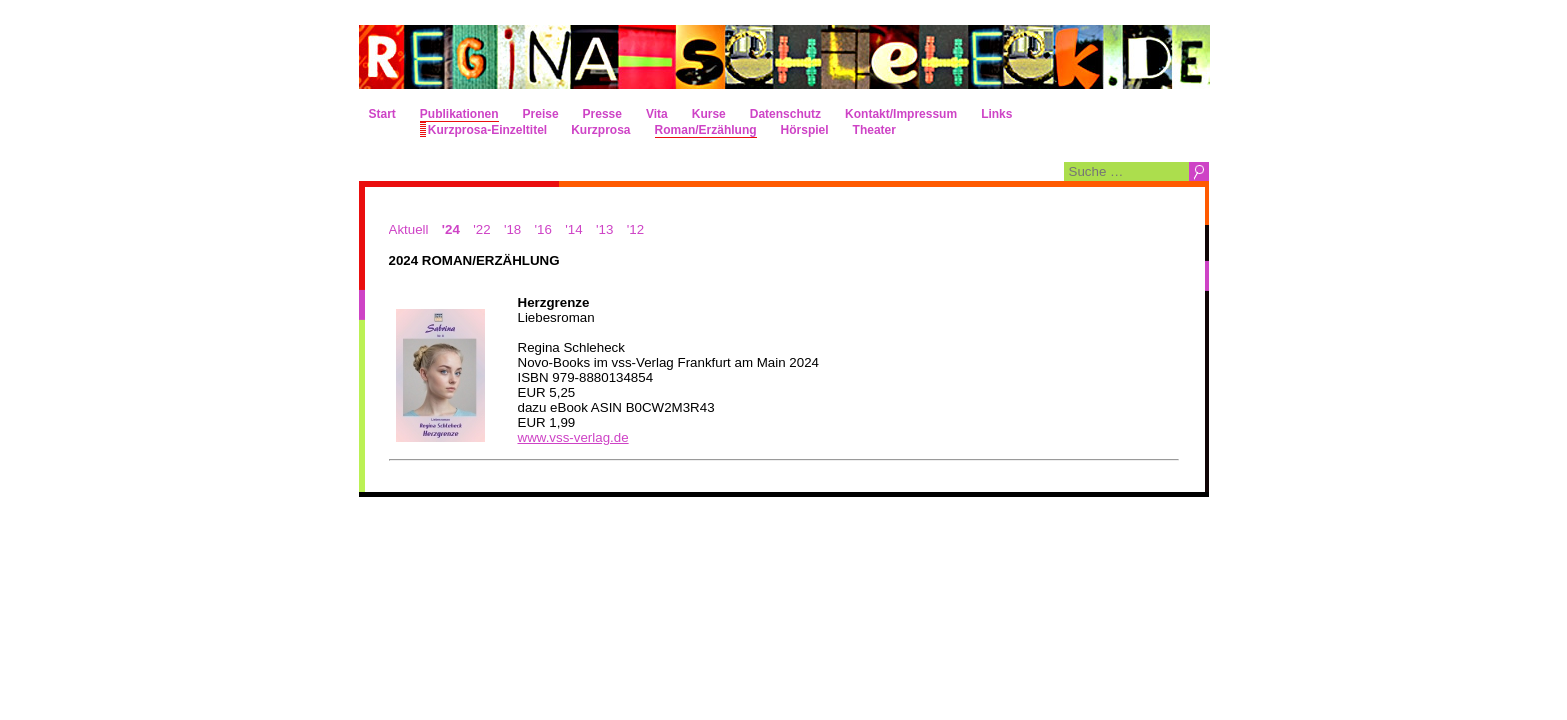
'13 (604, 229)
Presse (602, 114)
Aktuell (409, 229)
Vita (657, 114)
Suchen (1199, 171)
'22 (481, 229)
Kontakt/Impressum (901, 114)
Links (996, 114)
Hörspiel (805, 130)
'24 (451, 229)
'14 (573, 229)
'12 (635, 229)
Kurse (709, 114)
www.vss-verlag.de (573, 437)
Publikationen (459, 114)
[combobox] (1126, 171)
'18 (512, 229)
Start (382, 114)
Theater (874, 130)
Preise (541, 114)
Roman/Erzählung (706, 130)
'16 (543, 229)
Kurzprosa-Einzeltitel (487, 130)
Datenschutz (785, 114)
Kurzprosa (600, 130)
